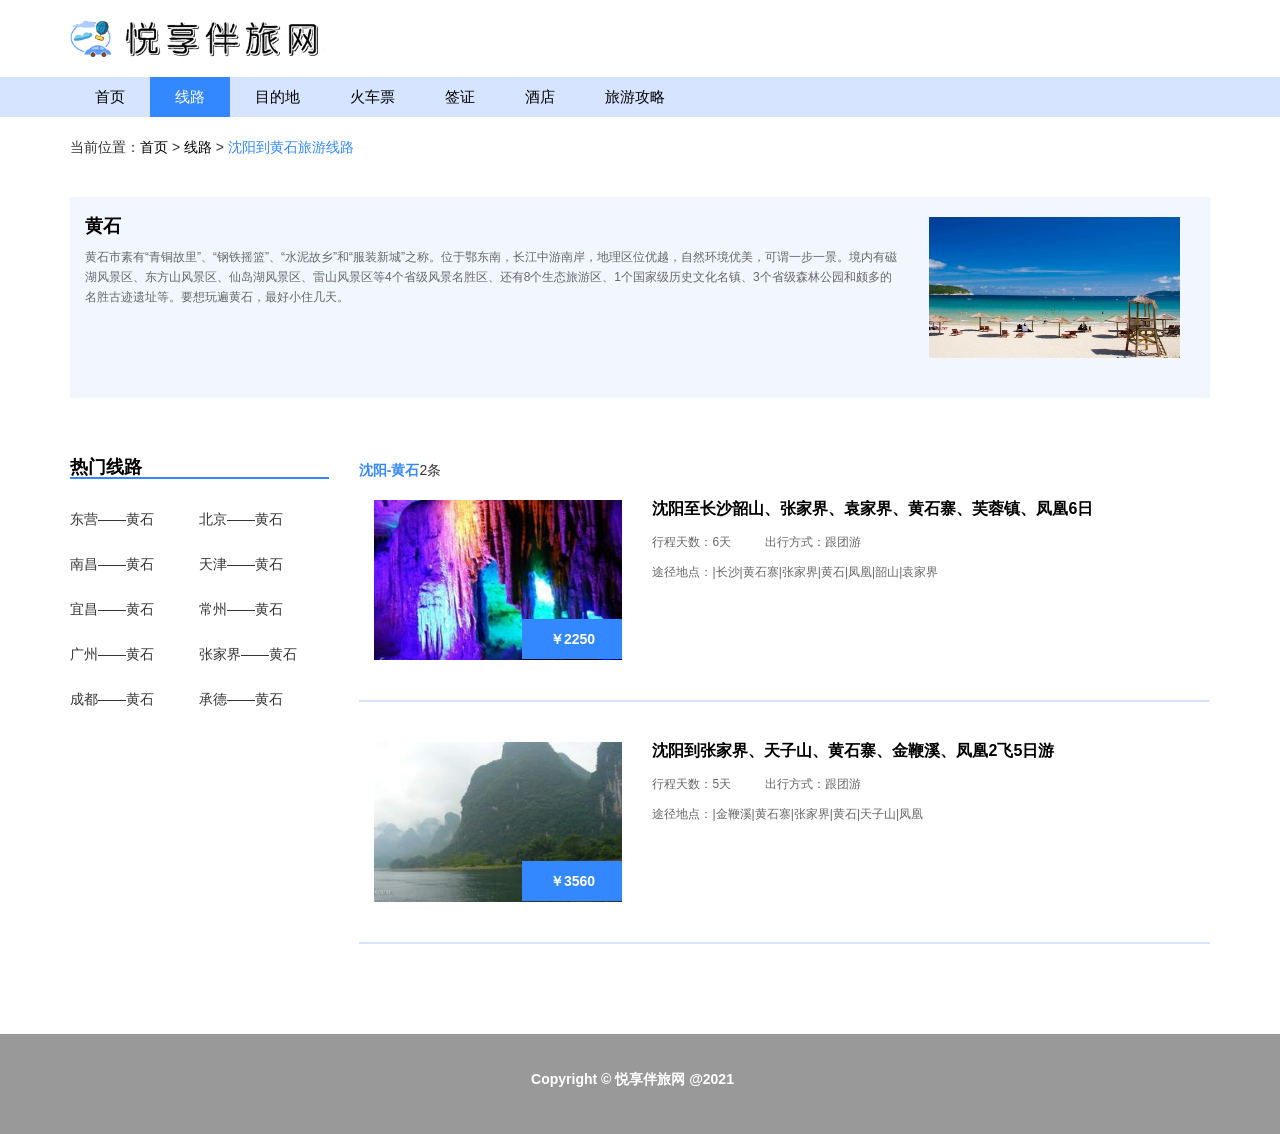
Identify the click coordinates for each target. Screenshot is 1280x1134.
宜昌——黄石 (112, 609)
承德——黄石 (241, 699)
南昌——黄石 (112, 564)
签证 (460, 96)
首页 (110, 96)
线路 (190, 96)
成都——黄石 (112, 699)
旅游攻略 (635, 96)
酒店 (540, 96)
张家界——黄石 (248, 654)
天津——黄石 (241, 564)
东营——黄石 (112, 519)
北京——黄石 (241, 519)
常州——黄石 (241, 609)
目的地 (277, 96)
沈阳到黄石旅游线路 (291, 147)
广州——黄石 (112, 654)
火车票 (372, 96)
